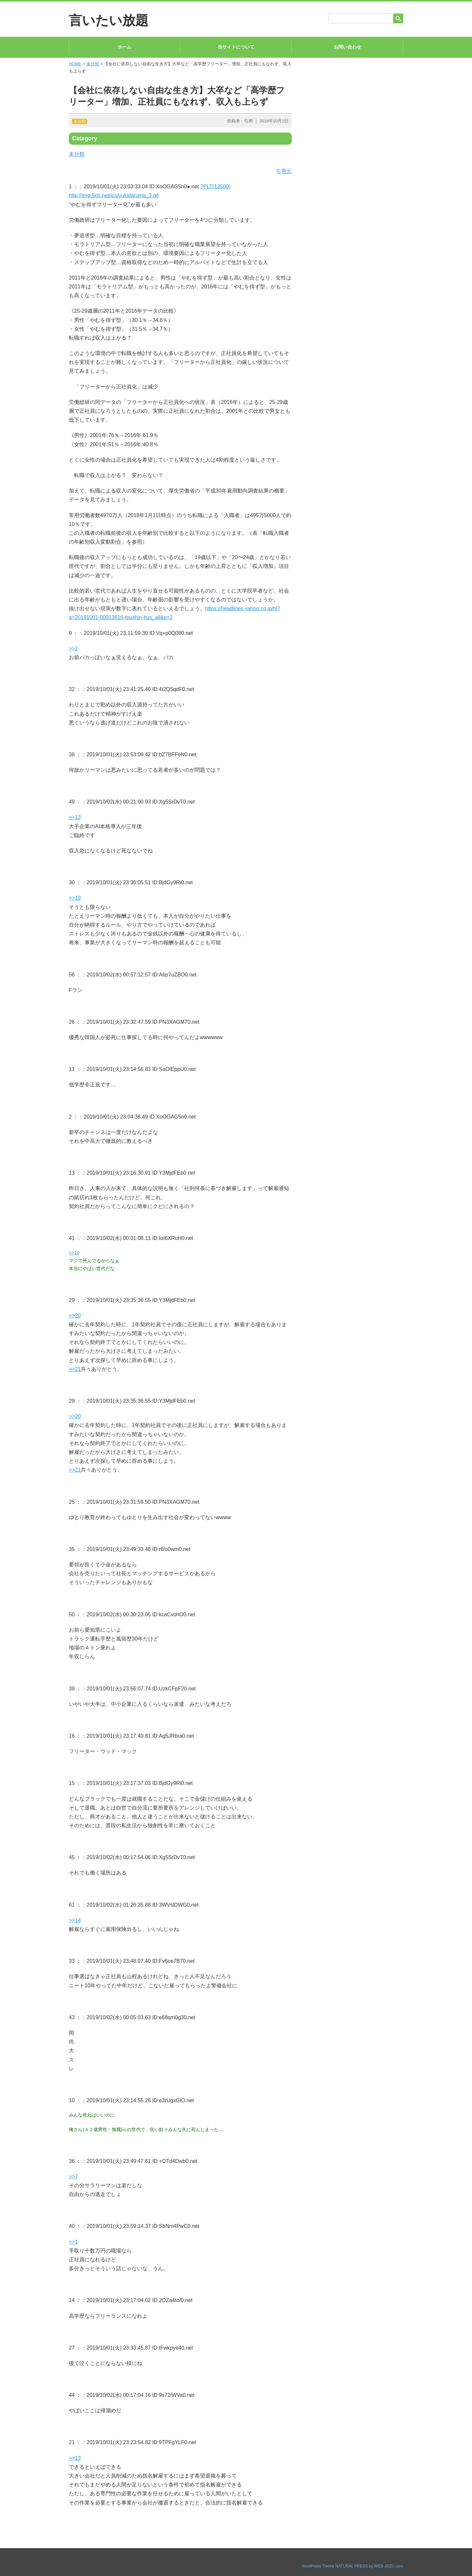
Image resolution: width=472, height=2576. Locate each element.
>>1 (73, 2242)
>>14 (75, 1920)
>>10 (74, 1252)
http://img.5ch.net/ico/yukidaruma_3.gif (114, 195)
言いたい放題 (108, 20)
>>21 (75, 1369)
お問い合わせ (347, 47)
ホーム (124, 47)
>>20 (75, 1315)
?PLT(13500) (215, 186)
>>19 (75, 898)
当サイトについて (236, 47)
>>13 (75, 817)
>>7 (73, 2176)
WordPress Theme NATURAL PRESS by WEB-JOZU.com (352, 2566)
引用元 (284, 171)
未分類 (92, 63)
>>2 (73, 648)
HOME (75, 63)
